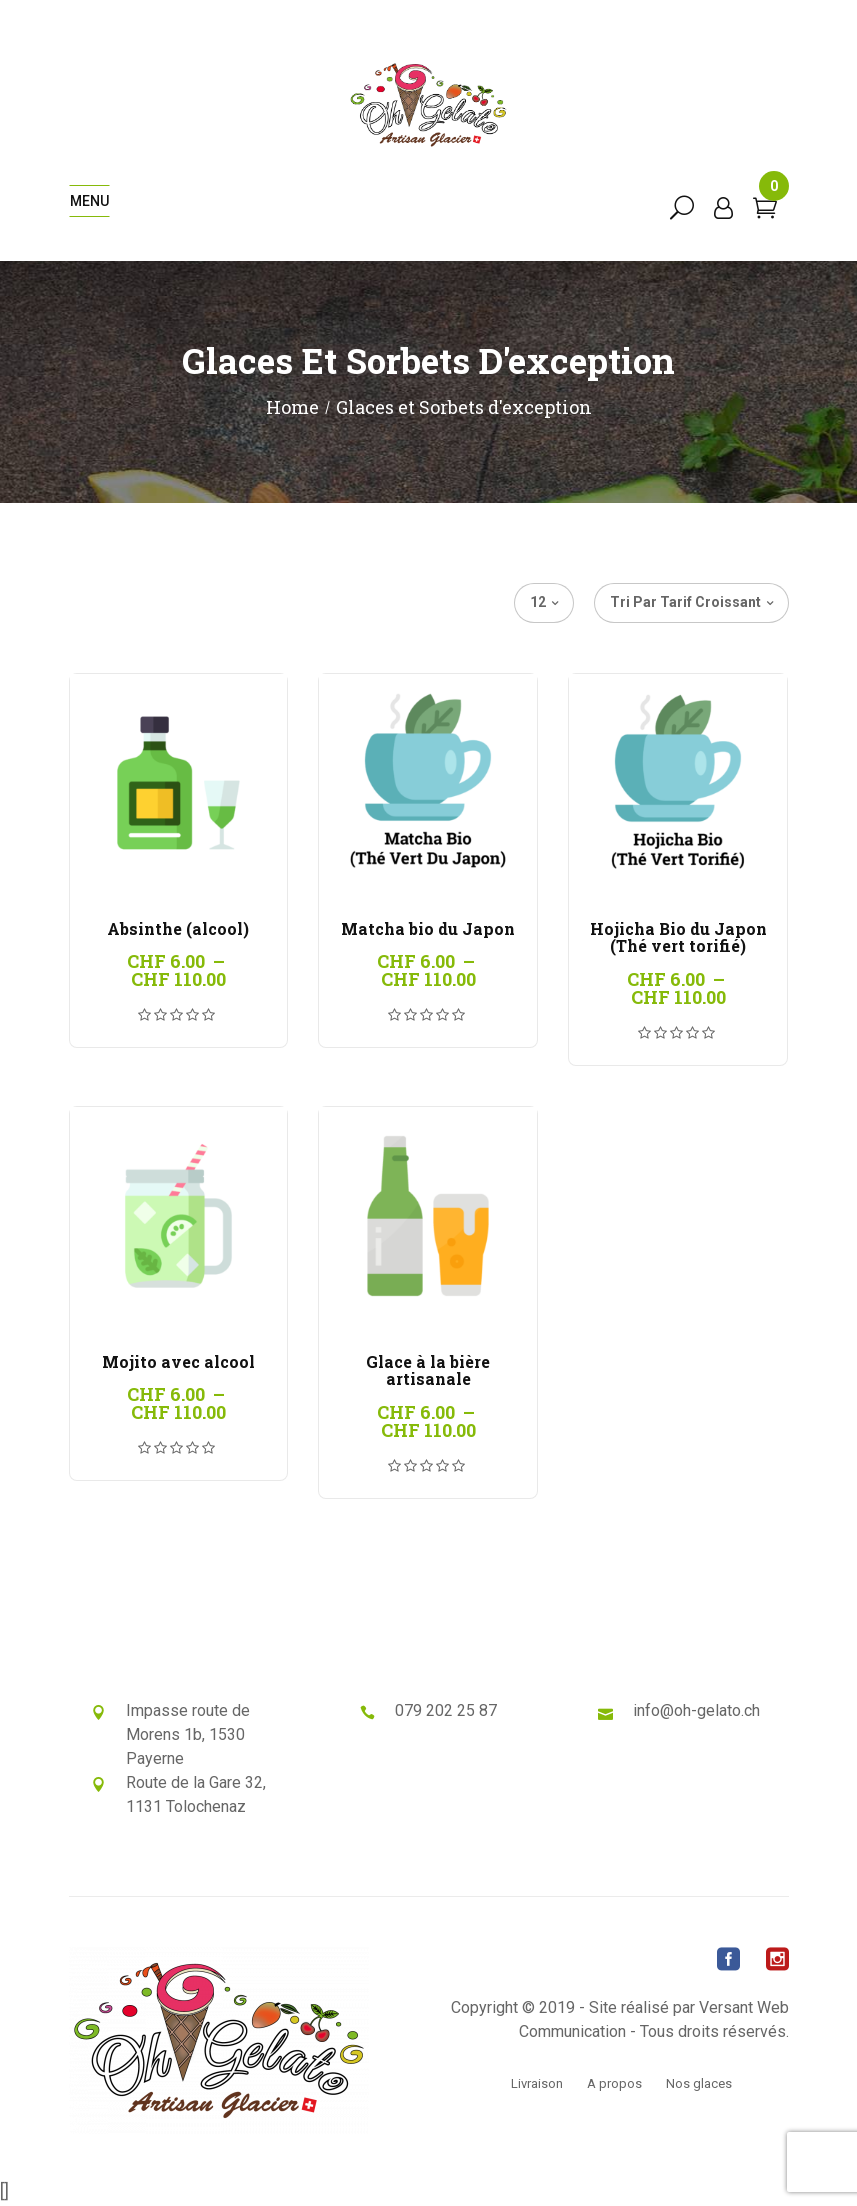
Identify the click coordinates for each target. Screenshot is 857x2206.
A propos (614, 2083)
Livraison (537, 2083)
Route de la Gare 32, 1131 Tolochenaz (196, 1794)
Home (292, 407)
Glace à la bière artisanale (428, 1370)
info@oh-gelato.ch (696, 1710)
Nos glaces (699, 2083)
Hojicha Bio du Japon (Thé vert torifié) (678, 937)
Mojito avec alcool (178, 1361)
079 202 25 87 (446, 1710)
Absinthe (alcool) (178, 928)
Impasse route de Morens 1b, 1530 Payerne (188, 1734)
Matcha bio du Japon (428, 928)
